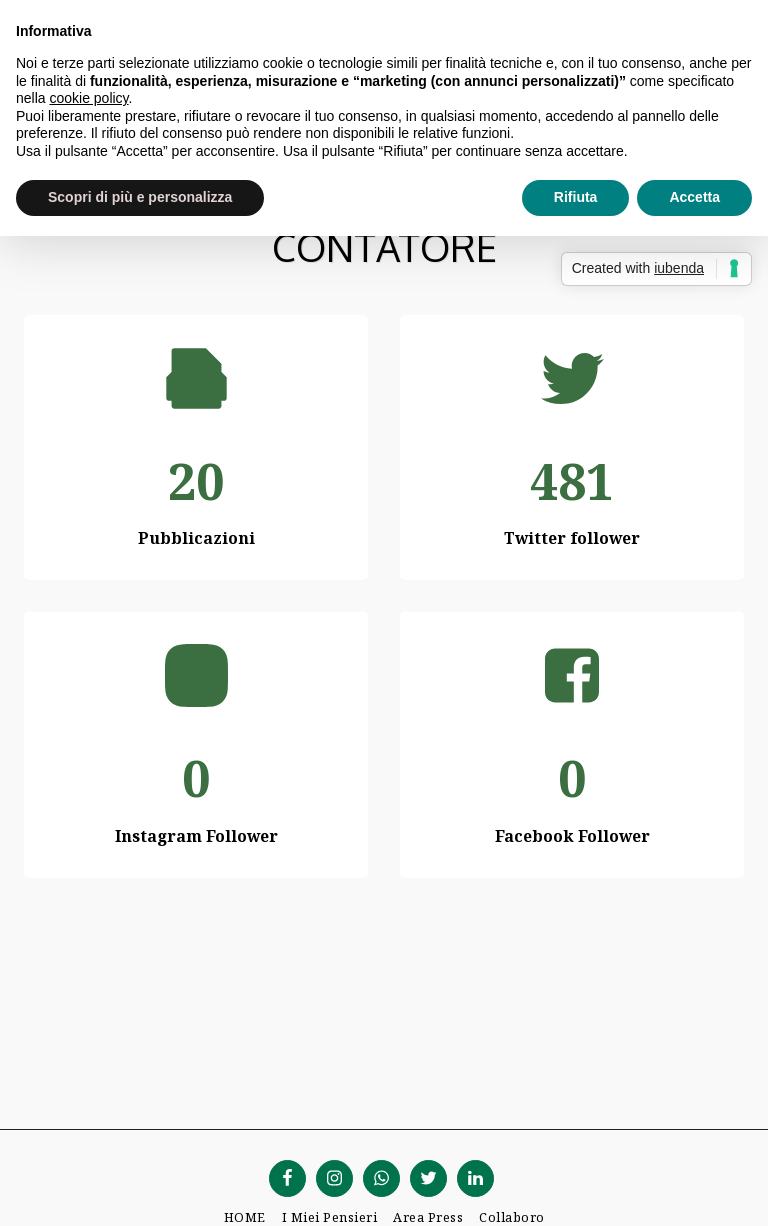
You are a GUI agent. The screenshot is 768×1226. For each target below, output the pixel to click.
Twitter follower (572, 538)
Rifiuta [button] (576, 197)
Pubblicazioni (196, 538)
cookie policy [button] (88, 98)
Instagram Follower (196, 836)
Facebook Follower (572, 836)
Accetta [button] (694, 197)
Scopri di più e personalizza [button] (140, 197)
